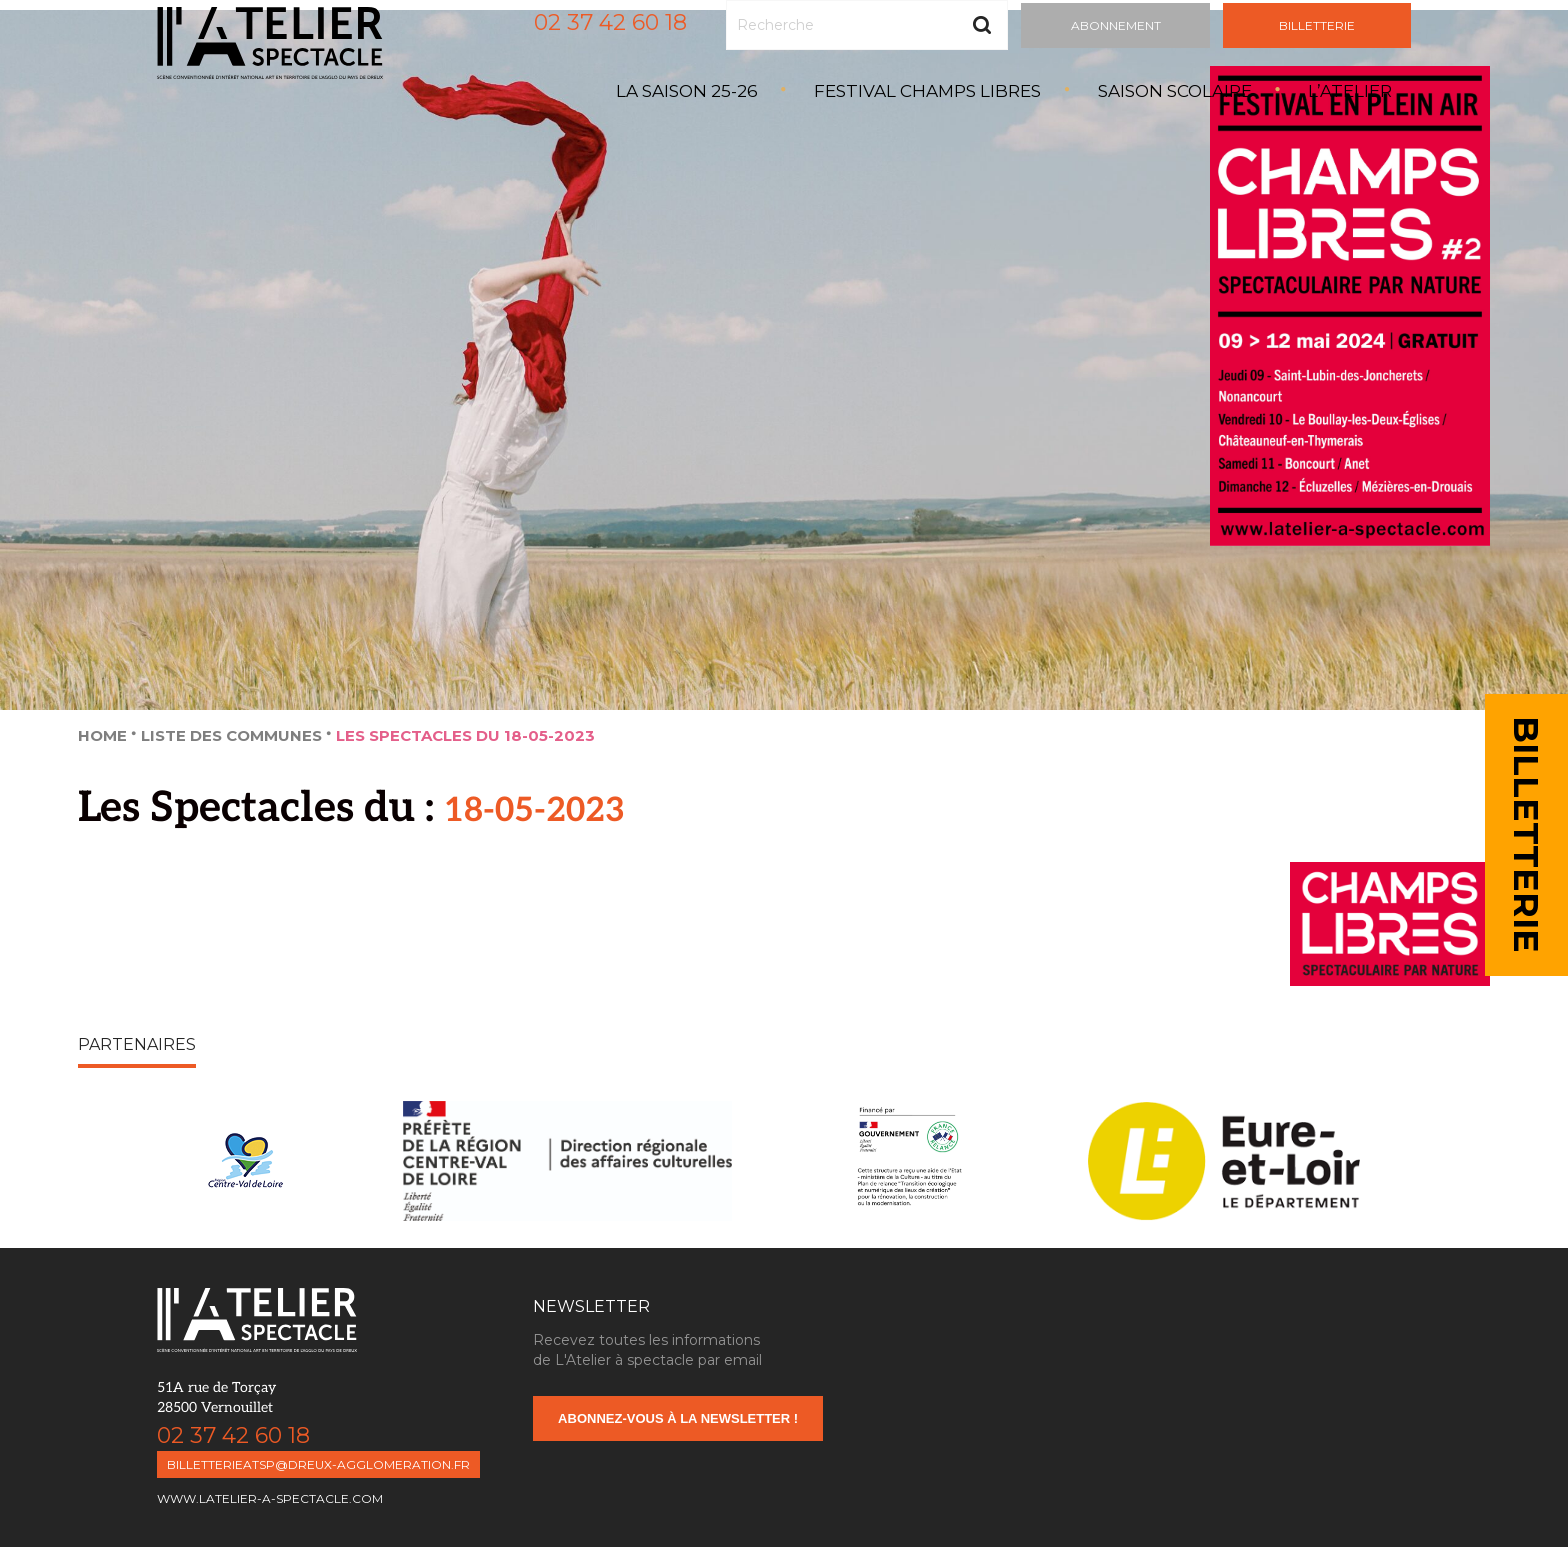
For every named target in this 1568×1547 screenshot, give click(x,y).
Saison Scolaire (1175, 91)
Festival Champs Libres (927, 91)
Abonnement (1116, 25)
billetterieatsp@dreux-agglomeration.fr (318, 1464)
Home (102, 735)
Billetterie (1317, 25)
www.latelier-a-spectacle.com (270, 1498)
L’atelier (1350, 91)
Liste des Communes (231, 735)
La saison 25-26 (687, 91)
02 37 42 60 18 (610, 22)
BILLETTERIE (1526, 834)
